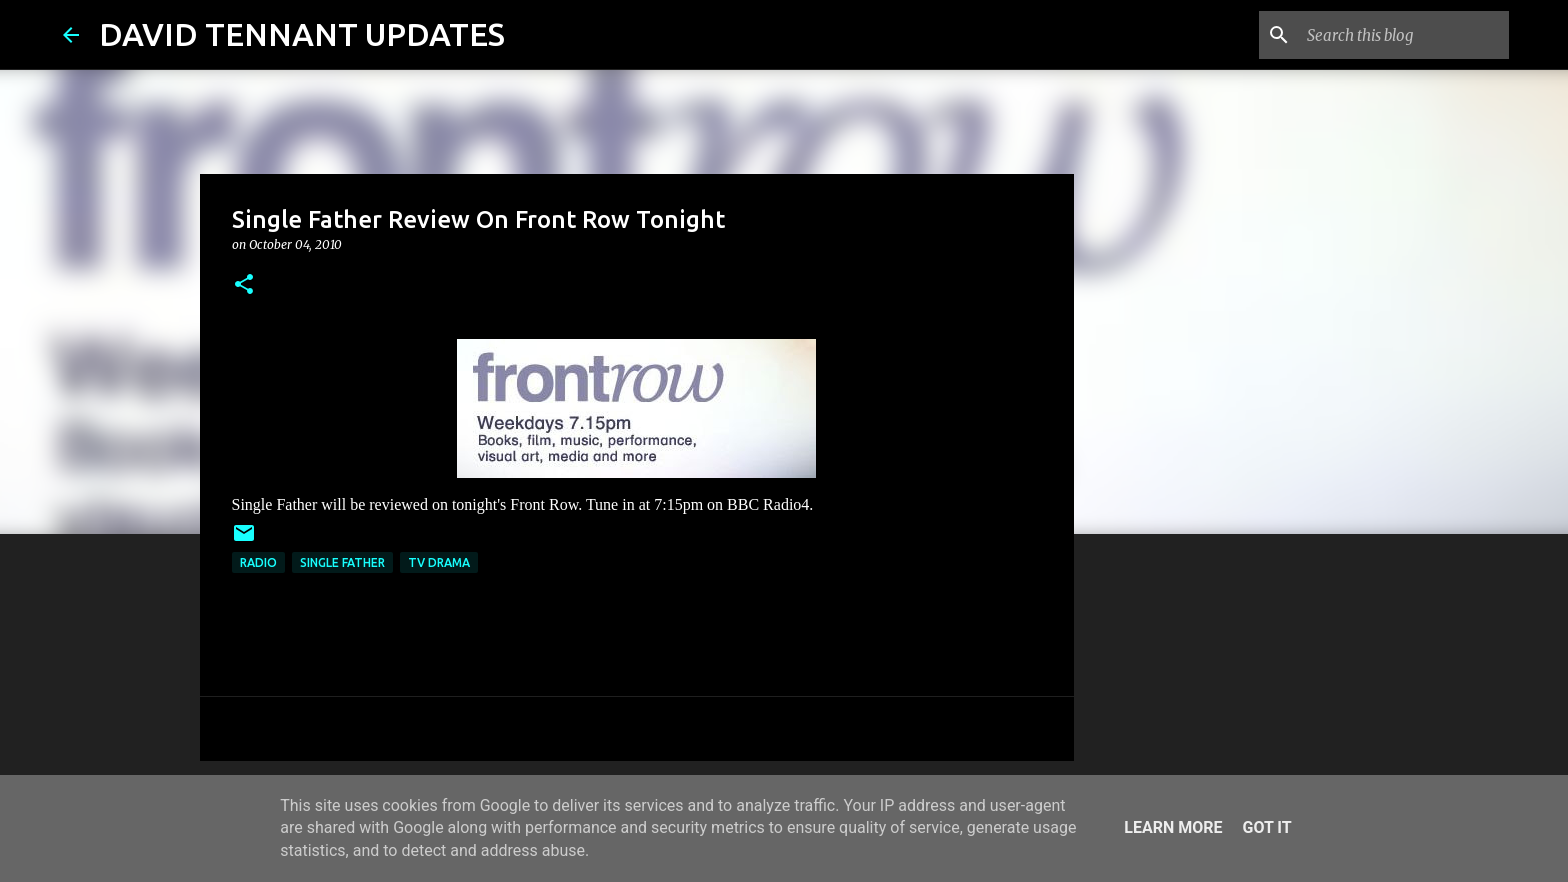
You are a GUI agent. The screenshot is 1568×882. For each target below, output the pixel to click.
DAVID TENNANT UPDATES (302, 34)
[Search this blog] (1404, 35)
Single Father (342, 562)
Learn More (1173, 827)
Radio (258, 562)
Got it (1266, 827)
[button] (244, 285)
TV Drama (439, 562)
